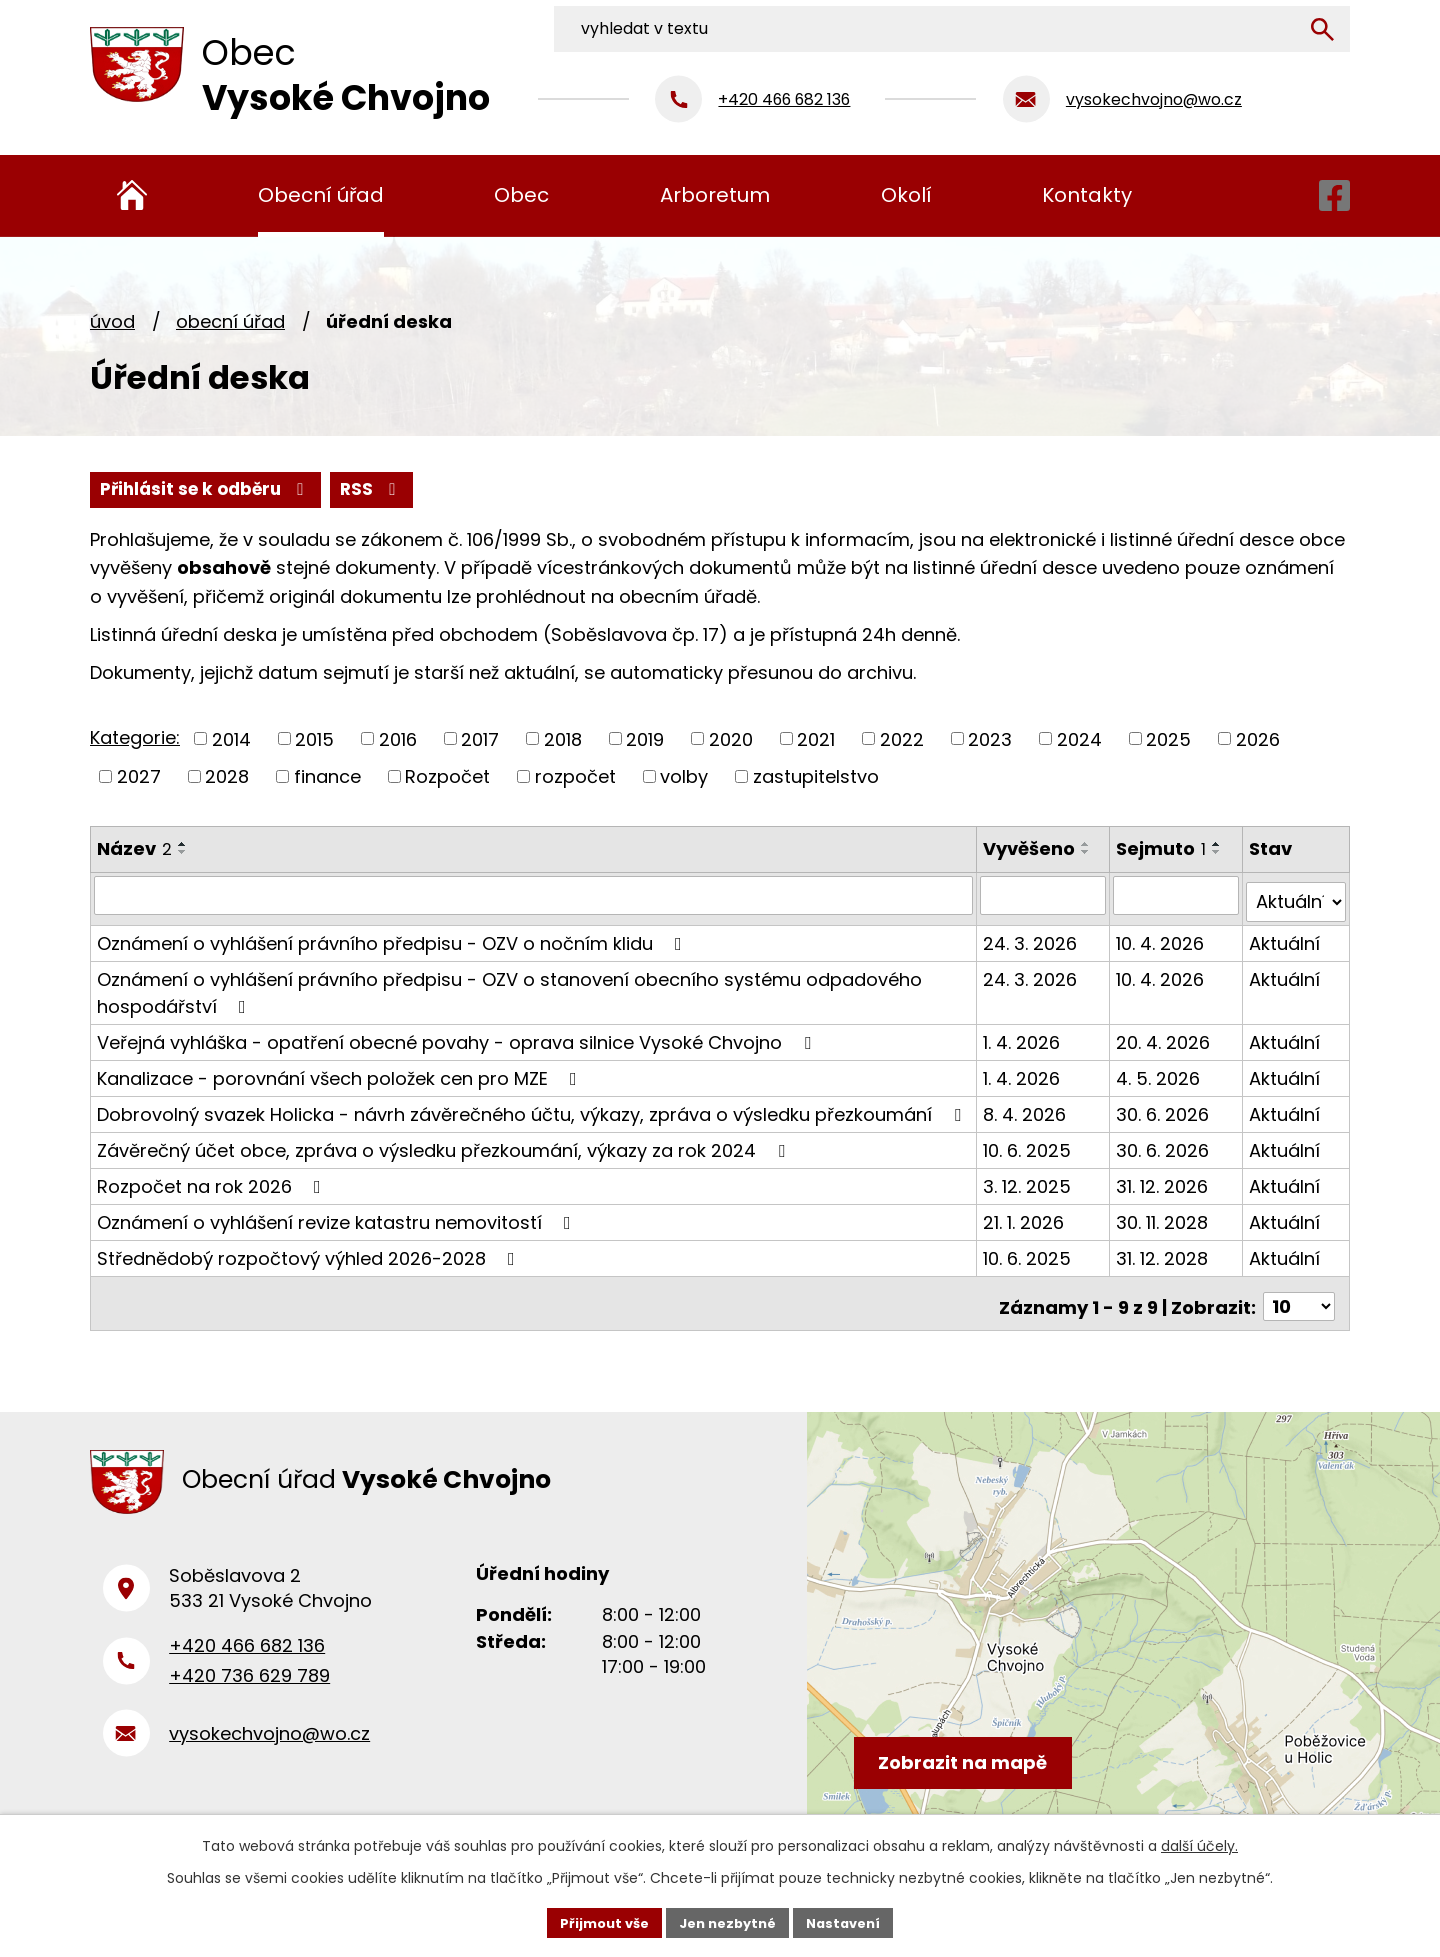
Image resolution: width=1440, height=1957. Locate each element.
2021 (816, 740)
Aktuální (1285, 937)
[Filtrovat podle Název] (535, 897)
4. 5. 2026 (1160, 1072)
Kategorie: (135, 739)
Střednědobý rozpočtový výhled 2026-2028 (310, 1252)
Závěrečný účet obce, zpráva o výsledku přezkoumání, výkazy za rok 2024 (445, 1144)
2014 (231, 740)
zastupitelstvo (816, 778)
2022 (902, 740)
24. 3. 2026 (1033, 937)
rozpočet (575, 778)
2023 (990, 740)
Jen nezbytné (727, 1921)
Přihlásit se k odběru (309, 490)
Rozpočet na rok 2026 (213, 1180)
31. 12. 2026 (1164, 1180)
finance (327, 778)
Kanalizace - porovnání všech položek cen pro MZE (341, 1072)
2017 (480, 740)
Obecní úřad (230, 321)
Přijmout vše (595, 1921)
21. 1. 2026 (1026, 1216)
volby (684, 778)
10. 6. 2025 (1030, 1144)
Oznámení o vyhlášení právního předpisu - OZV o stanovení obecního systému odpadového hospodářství (509, 987)
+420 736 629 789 (249, 1677)
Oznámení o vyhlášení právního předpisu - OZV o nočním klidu (393, 937)
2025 (1168, 740)
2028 (227, 778)
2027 (139, 778)
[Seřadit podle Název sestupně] (183, 854)
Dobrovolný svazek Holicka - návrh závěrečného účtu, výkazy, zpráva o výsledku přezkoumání (533, 1108)
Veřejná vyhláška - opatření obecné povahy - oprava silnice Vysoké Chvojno (458, 1036)
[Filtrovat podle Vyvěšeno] (1045, 897)
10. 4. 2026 (1162, 937)
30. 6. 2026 (1164, 1108)
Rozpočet (447, 778)
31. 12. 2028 (1164, 1252)
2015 (314, 740)
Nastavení (852, 1921)
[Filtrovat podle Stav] (1296, 897)
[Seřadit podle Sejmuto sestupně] (1219, 854)
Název (134, 850)
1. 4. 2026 (1024, 1036)
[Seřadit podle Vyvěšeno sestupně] (1089, 854)
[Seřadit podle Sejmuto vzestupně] (1219, 846)
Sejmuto (1163, 850)
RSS (134, 490)
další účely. (1199, 1843)
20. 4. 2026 (1165, 1036)
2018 (563, 740)
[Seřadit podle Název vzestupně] (183, 846)
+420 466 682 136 (247, 1647)
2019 (645, 740)
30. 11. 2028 (1164, 1216)
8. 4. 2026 (1027, 1108)
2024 (1079, 740)
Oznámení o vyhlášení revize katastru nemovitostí (338, 1216)
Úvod (112, 321)
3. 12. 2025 (1030, 1180)
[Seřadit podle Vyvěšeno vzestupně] (1089, 846)
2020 (731, 740)
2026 (1258, 740)
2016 (398, 740)
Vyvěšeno (1032, 850)
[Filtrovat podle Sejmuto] (1177, 897)
